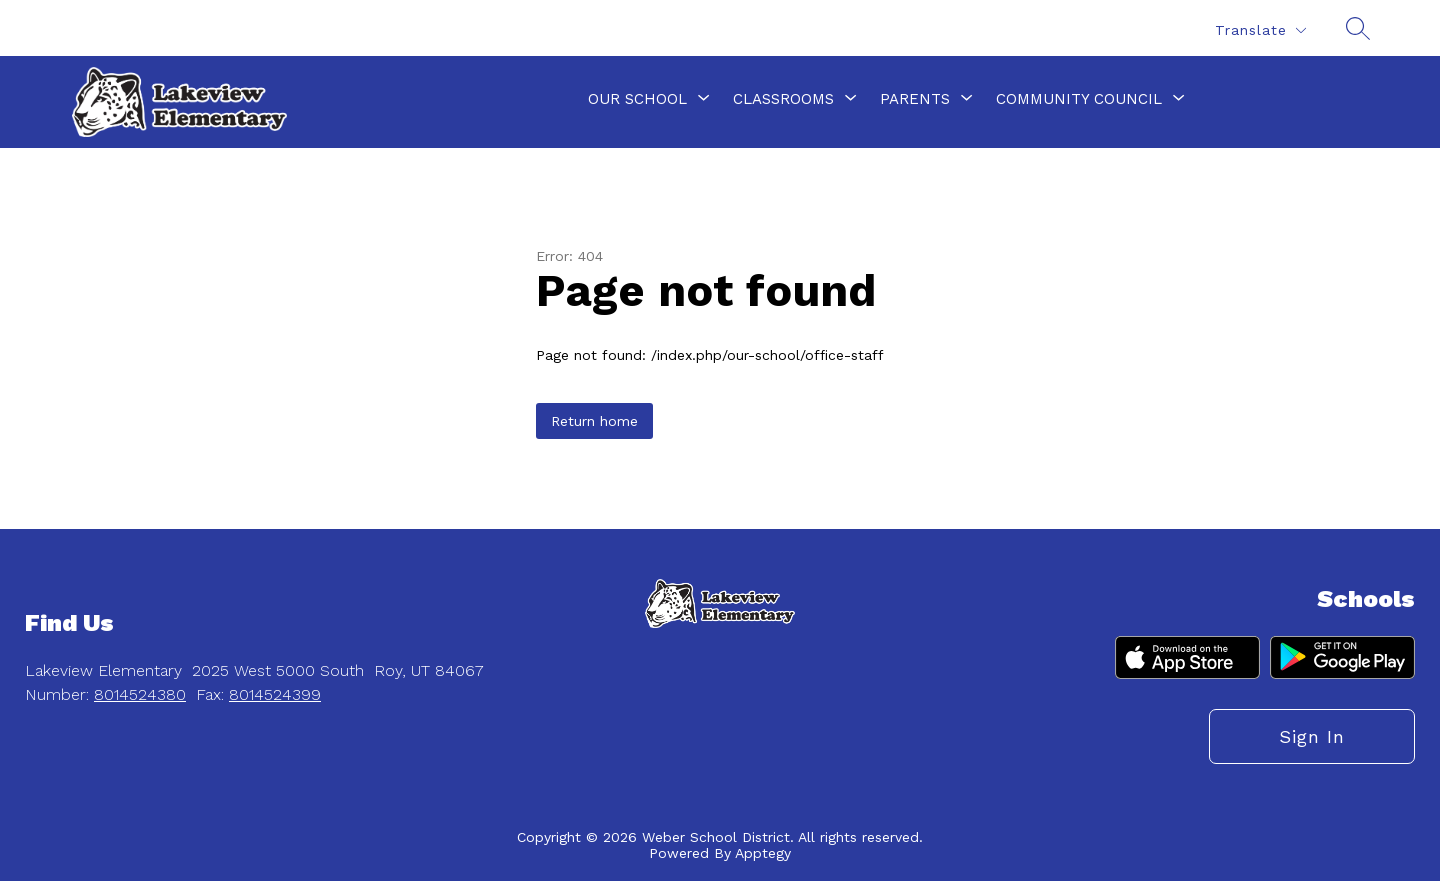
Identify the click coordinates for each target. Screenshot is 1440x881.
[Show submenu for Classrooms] (783, 99)
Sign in (1312, 736)
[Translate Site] (1260, 30)
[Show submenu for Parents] (915, 99)
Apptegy (763, 853)
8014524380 (140, 694)
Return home (594, 421)
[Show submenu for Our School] (637, 99)
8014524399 (275, 694)
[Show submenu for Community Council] (1079, 99)
